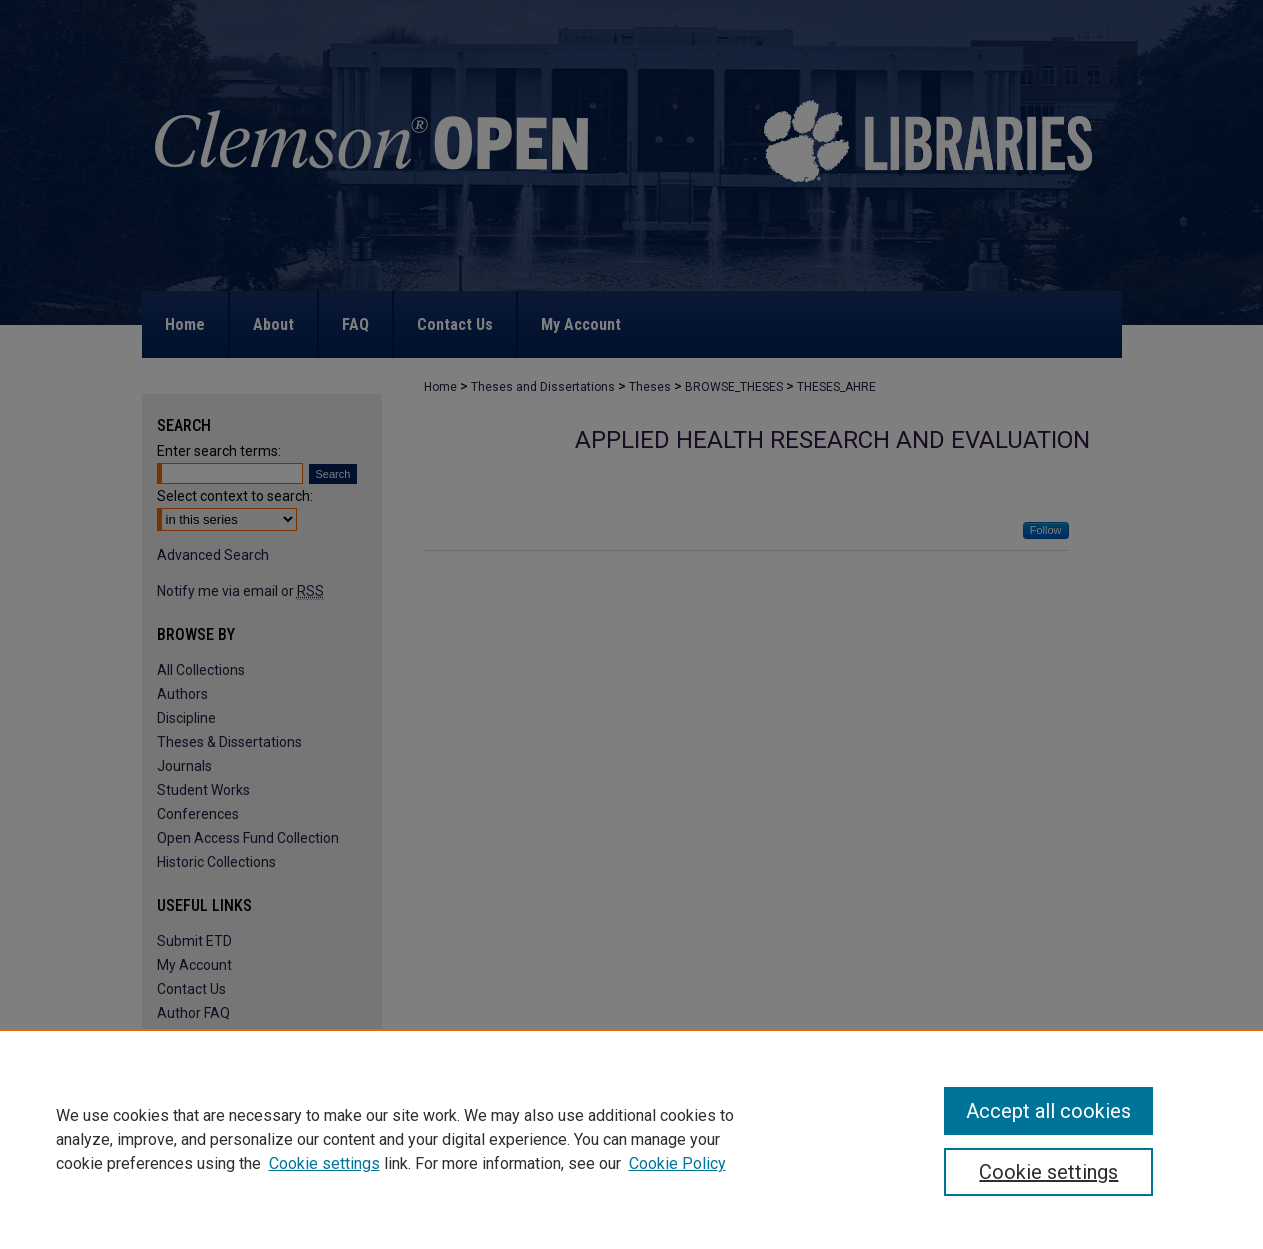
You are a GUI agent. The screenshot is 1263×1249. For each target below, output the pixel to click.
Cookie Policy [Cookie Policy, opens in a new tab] (677, 1163)
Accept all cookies (1048, 1111)
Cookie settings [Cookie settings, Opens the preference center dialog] (1048, 1172)
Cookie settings (324, 1163)
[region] (631, 1139)
